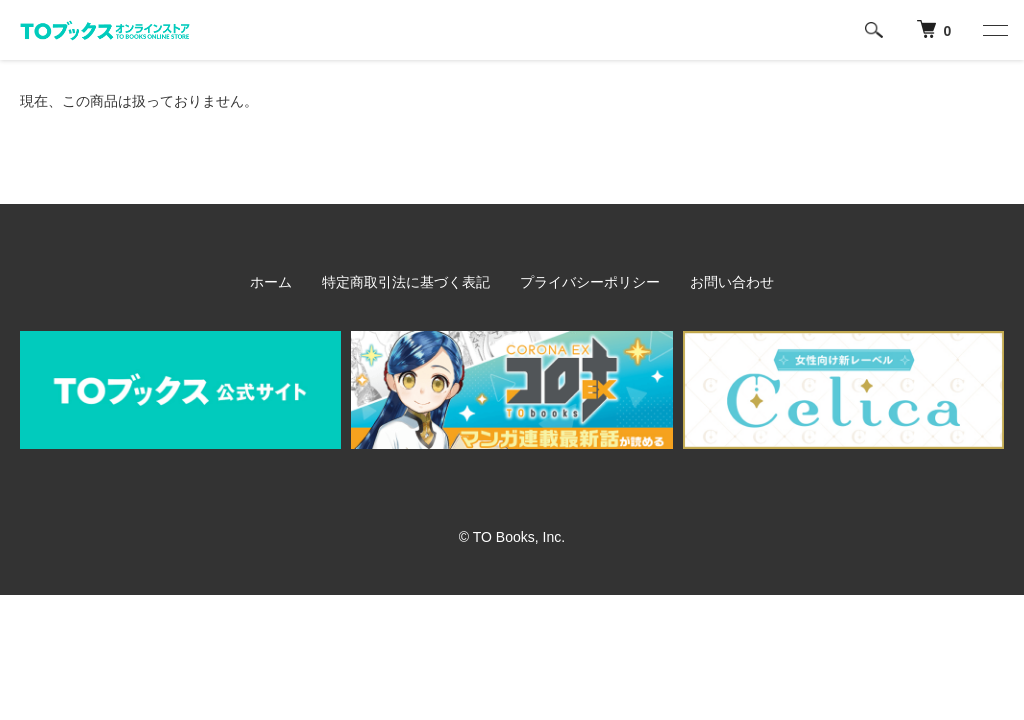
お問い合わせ (732, 282)
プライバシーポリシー (590, 282)
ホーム (271, 282)
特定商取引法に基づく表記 (406, 282)
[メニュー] (994, 30)
